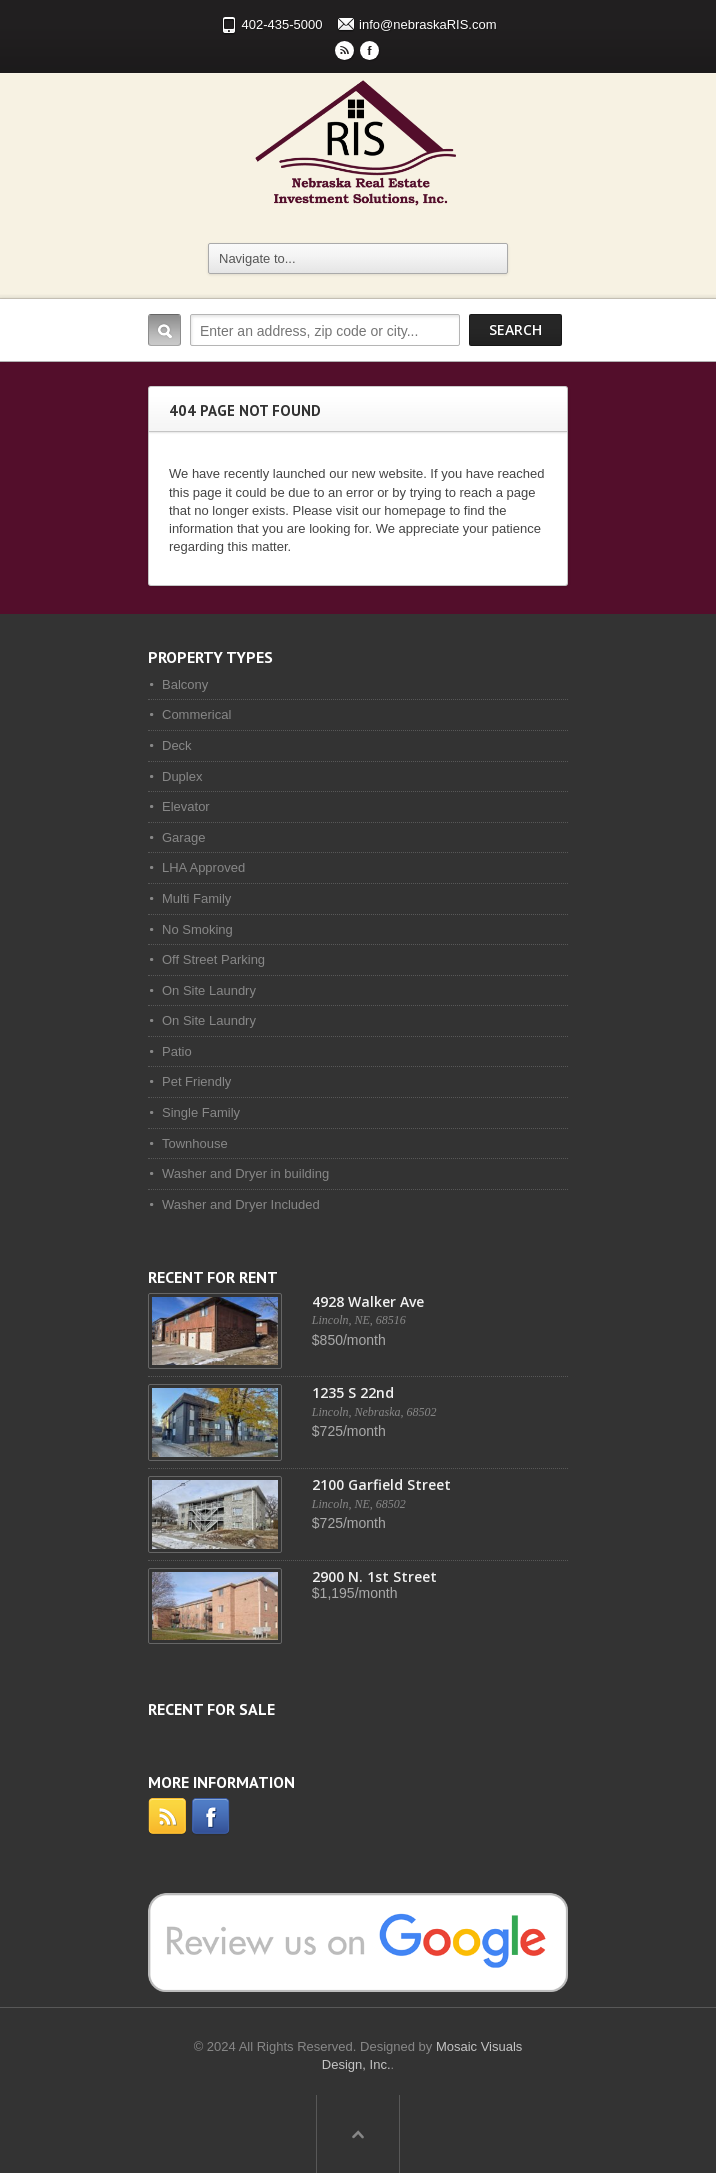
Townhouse (195, 1143)
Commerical (196, 714)
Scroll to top (358, 2134)
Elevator (186, 806)
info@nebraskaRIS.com (427, 24)
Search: (164, 330)
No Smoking (197, 929)
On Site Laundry (209, 990)
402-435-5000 (281, 24)
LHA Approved (203, 867)
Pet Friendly (196, 1081)
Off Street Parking (213, 959)
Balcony (185, 684)
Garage (183, 837)
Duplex (182, 776)
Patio (177, 1051)
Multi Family (196, 898)
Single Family (201, 1112)
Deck (177, 745)
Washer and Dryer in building (245, 1173)
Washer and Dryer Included (241, 1204)
